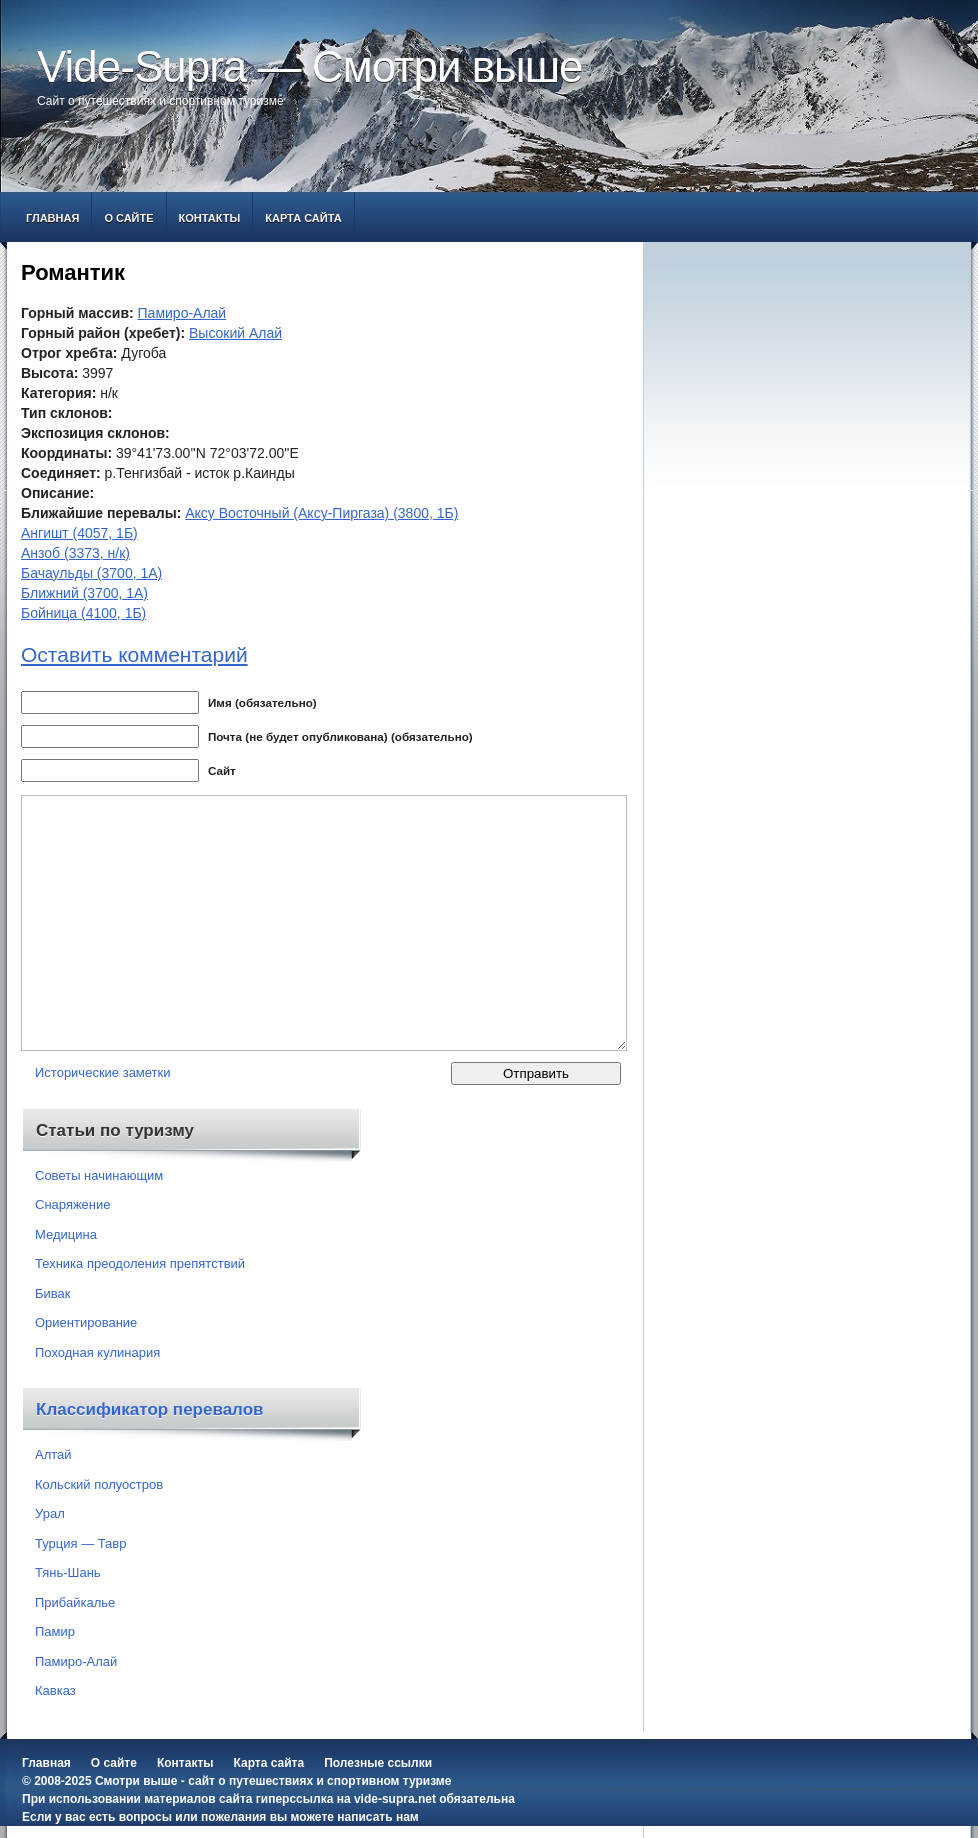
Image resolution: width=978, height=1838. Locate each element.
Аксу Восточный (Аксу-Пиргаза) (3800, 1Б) (321, 513)
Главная (52, 218)
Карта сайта (303, 218)
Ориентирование (86, 1322)
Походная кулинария (97, 1352)
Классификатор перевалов (150, 1409)
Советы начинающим (99, 1175)
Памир (55, 1631)
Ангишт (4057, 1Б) (79, 533)
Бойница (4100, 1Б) (83, 613)
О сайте (128, 218)
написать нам (377, 1817)
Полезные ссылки (378, 1763)
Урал (50, 1513)
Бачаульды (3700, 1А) (91, 573)
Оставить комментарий (134, 654)
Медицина (66, 1234)
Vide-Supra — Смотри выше (310, 66)
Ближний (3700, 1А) (84, 593)
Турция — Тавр (81, 1543)
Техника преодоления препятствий (140, 1263)
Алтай (53, 1454)
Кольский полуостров (99, 1484)
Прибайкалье (75, 1602)
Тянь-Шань (68, 1572)
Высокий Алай (235, 333)
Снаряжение (73, 1204)
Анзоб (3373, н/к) (75, 553)
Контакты (210, 218)
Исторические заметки (103, 1072)
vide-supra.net (395, 1799)
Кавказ (55, 1690)
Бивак (52, 1293)
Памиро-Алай (182, 313)
